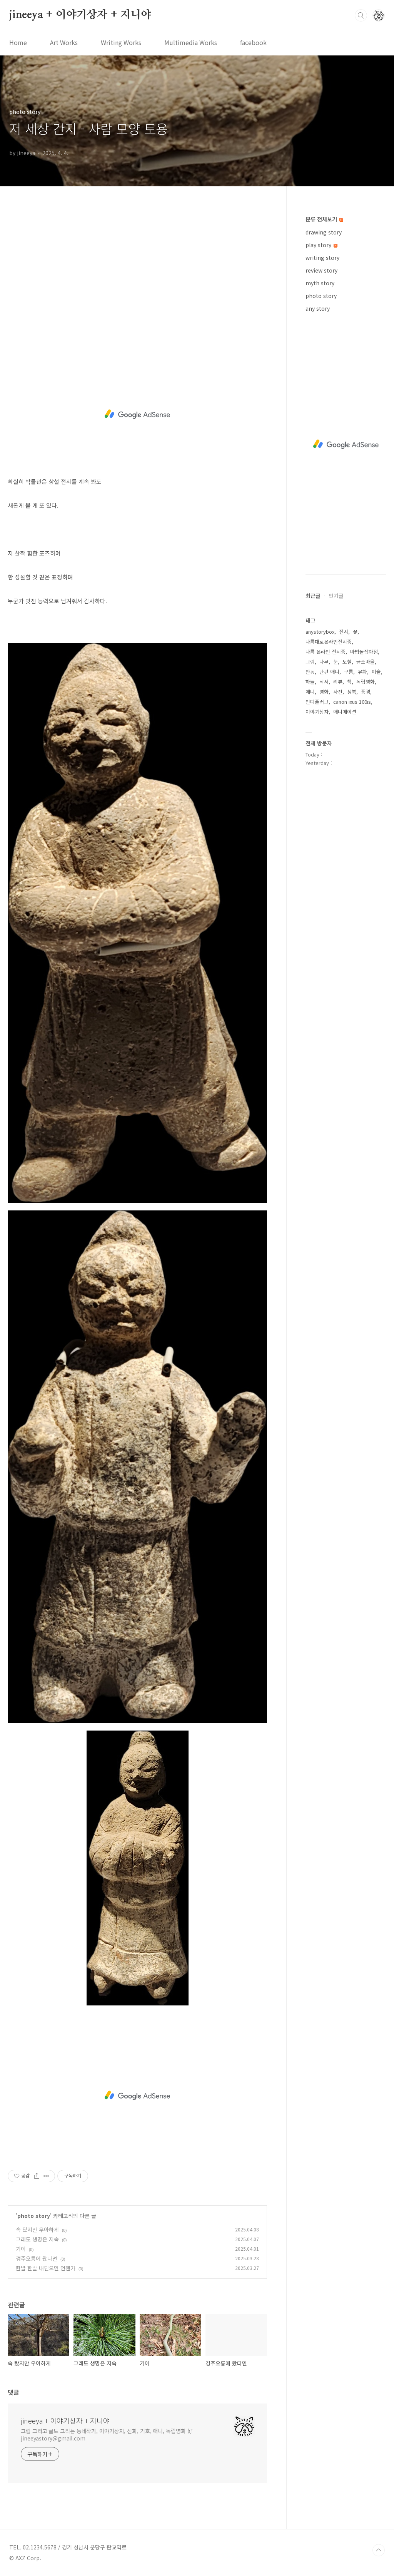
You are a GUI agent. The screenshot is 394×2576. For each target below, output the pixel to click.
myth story (320, 283)
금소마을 (365, 661)
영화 (324, 691)
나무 (324, 661)
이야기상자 (317, 711)
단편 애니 (329, 671)
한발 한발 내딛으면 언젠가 (45, 2268)
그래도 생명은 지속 (37, 2239)
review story (321, 270)
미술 (376, 671)
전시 (343, 631)
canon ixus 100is (352, 701)
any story (318, 308)
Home (18, 42)
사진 (337, 691)
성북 (351, 691)
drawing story (324, 232)
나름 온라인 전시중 (326, 651)
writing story (322, 257)
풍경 (365, 691)
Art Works (64, 42)
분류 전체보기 (324, 219)
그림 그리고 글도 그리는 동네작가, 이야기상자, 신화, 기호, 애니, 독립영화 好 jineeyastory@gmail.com (107, 2434)
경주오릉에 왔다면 (36, 2258)
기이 (21, 2249)
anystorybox (320, 631)
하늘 (310, 681)
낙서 (324, 681)
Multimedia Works (190, 42)
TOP (378, 2550)
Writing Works (121, 42)
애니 (310, 691)
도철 (347, 661)
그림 (310, 661)
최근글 (313, 595)
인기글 (336, 595)
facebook (253, 42)
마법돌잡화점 (364, 651)
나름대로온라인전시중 (329, 641)
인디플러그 (317, 701)
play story (321, 245)
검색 (361, 15)
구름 (348, 671)
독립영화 (365, 681)
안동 (310, 671)
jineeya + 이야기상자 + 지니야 (80, 15)
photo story (33, 2215)
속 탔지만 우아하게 (37, 2229)
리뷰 (337, 681)
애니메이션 (344, 711)
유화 (362, 671)
